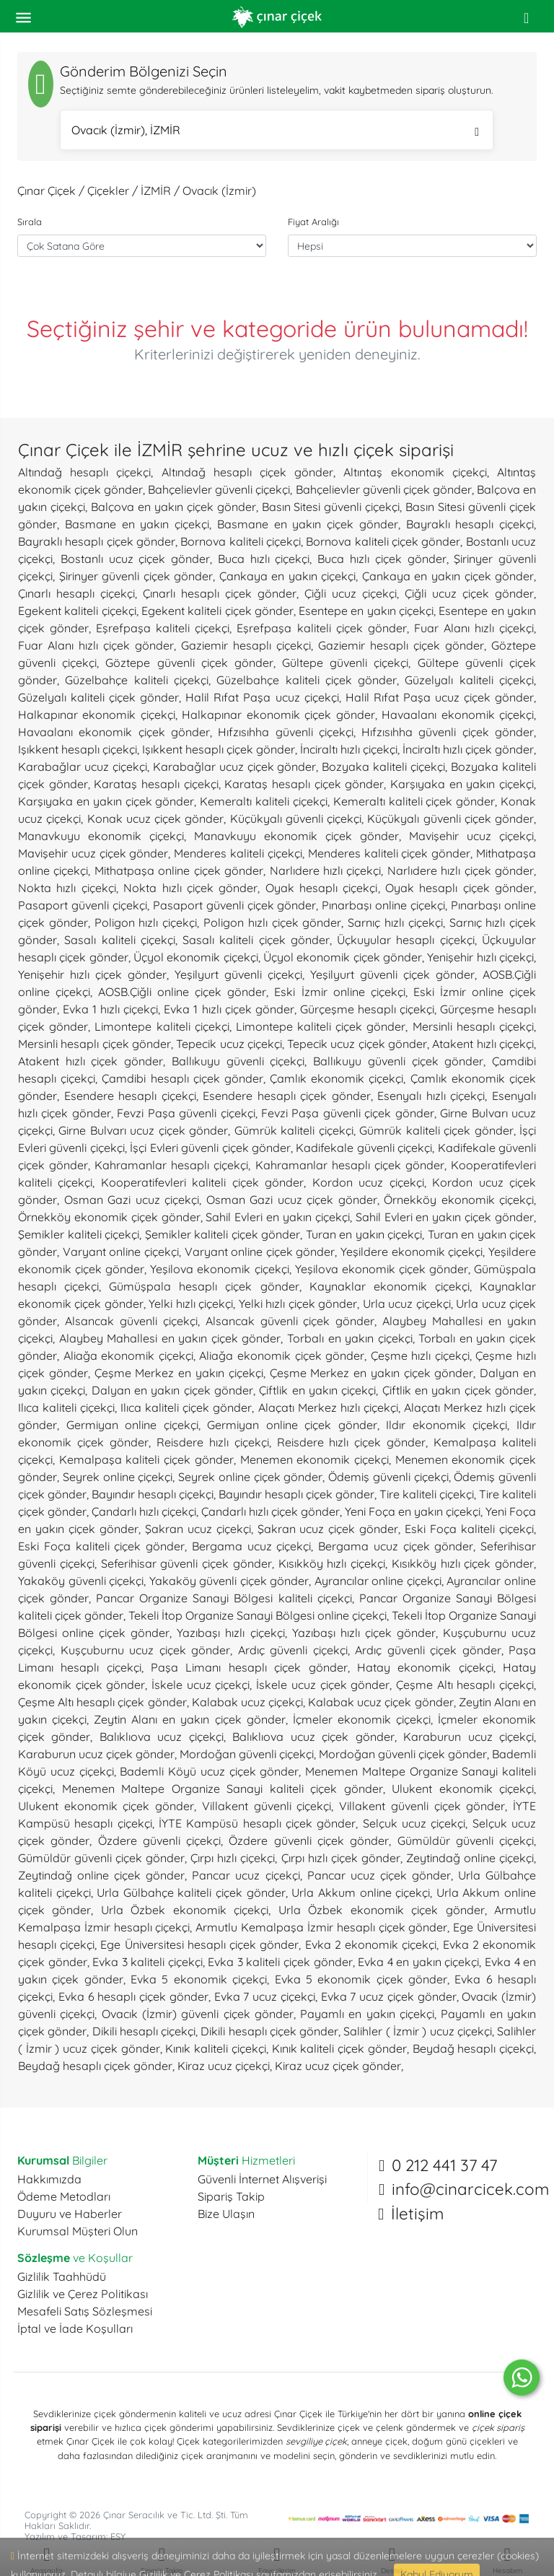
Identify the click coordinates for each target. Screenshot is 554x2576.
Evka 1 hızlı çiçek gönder (229, 1009)
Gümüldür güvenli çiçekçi (466, 1840)
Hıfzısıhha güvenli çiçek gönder (447, 732)
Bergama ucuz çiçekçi (252, 1546)
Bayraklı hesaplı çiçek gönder (96, 541)
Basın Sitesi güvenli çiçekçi (331, 506)
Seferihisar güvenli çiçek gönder (186, 1563)
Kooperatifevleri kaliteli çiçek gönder (202, 1182)
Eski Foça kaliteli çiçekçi (469, 1528)
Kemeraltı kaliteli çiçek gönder (414, 801)
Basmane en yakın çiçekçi (137, 524)
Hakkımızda (49, 2179)
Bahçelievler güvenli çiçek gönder (384, 489)
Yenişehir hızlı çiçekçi (480, 957)
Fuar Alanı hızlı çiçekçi (474, 628)
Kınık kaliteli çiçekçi (215, 2048)
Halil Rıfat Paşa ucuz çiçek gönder (440, 697)
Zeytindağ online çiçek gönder (101, 1875)
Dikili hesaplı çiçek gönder (269, 2031)
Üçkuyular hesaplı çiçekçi (406, 940)
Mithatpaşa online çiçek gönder (178, 870)
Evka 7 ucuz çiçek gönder (389, 1996)
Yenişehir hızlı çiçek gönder (92, 974)
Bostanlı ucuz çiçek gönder (135, 558)
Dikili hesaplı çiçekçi (144, 2031)
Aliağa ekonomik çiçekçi (128, 1355)
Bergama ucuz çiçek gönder (395, 1546)
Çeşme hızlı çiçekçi (420, 1355)
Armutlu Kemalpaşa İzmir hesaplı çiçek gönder (321, 1927)
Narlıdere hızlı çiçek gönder (460, 870)
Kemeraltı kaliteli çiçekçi (263, 801)
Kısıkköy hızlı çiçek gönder (463, 1563)
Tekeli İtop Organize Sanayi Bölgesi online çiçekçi (257, 1615)
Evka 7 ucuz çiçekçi (264, 1996)
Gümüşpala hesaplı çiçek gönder (204, 1286)
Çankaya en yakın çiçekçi (287, 576)
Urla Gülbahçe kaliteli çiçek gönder (191, 1892)
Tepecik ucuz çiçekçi (229, 1043)
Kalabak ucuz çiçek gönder (380, 1702)
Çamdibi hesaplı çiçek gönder (182, 1078)
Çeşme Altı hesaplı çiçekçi (465, 1684)
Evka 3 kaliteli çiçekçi (147, 1962)
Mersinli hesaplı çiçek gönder (94, 1043)
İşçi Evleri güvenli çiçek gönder (210, 1147)
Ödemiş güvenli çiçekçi (388, 1477)
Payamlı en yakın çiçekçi (367, 2014)
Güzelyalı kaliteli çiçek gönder (98, 697)
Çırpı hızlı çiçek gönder (340, 1858)
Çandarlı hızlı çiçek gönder (270, 1511)
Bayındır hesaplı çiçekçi (153, 1494)
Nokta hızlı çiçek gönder (190, 888)
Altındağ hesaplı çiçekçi (84, 472)
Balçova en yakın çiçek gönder (173, 506)
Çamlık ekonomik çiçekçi (336, 1078)
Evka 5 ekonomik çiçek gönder (361, 1979)
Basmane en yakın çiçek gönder (307, 524)
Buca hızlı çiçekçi (264, 558)
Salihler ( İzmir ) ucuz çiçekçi (417, 2031)
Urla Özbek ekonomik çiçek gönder (381, 1910)
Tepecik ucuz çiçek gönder (357, 1043)
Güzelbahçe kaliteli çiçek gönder (306, 680)
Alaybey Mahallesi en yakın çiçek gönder (170, 1338)
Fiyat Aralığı (313, 221)
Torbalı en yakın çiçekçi (350, 1338)
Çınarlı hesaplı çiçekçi (76, 593)
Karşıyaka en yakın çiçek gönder (106, 801)
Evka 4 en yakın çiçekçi (418, 1962)
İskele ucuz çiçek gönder (323, 1684)
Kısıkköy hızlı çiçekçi (332, 1563)
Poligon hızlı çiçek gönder (272, 922)
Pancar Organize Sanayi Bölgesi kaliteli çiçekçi (223, 1598)
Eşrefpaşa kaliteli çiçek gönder (321, 628)
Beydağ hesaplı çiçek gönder (95, 2065)
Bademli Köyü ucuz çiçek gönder (209, 1771)
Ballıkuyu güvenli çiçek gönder (398, 1061)
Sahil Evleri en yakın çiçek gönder (445, 1217)
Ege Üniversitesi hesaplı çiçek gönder (199, 1944)
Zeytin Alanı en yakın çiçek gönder (189, 1719)
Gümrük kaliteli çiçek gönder (436, 1130)
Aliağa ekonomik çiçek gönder (281, 1355)
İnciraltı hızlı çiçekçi (348, 749)
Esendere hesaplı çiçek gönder (287, 1095)
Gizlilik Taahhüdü (61, 2276)
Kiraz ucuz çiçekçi (223, 2065)
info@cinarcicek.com (470, 2189)
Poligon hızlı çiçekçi (146, 922)
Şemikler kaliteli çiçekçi (78, 1234)
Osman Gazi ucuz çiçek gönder (291, 1199)
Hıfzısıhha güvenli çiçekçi (285, 732)
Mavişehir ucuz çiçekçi (471, 836)
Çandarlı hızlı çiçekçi (144, 1511)
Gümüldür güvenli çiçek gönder (101, 1858)
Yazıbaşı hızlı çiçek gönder (364, 1632)
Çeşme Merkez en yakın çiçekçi (178, 1373)
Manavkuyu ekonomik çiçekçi (101, 836)
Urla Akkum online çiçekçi (360, 1892)
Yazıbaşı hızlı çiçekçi (230, 1632)
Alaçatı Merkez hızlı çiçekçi (328, 1407)
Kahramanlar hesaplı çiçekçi (171, 1165)
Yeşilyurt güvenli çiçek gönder (392, 974)
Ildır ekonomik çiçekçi (446, 1425)
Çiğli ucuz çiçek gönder (469, 593)
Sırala (29, 221)
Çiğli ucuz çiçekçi (350, 593)
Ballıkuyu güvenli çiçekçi (238, 1061)
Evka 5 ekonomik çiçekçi (199, 1979)
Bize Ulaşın (226, 2213)
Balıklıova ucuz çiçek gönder (313, 1736)
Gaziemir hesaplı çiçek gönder (401, 645)
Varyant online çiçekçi (121, 1251)
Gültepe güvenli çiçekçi (345, 662)
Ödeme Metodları (63, 2196)
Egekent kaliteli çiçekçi (77, 610)
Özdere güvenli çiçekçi (159, 1840)
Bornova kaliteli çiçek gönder (383, 541)
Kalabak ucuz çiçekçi (247, 1702)
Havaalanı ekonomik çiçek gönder (114, 732)
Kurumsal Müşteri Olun (77, 2231)
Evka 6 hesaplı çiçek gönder (133, 1996)
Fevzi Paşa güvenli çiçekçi (186, 1113)
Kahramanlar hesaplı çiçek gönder (349, 1165)
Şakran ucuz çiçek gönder (328, 1528)
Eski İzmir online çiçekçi (339, 991)
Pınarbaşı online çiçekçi (383, 905)
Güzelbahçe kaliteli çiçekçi (136, 680)
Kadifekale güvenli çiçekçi (364, 1147)
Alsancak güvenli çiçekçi (131, 1321)
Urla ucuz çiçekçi (407, 1303)
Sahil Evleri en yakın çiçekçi (277, 1217)
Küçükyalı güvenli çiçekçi (296, 818)
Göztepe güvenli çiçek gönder (189, 662)
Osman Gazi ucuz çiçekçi (132, 1199)
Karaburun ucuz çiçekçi (468, 1736)
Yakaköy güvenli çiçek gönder (229, 1580)
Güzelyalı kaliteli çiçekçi (469, 680)
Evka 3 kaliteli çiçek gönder (280, 1962)
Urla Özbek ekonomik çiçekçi (184, 1910)
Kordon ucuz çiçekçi (368, 1182)
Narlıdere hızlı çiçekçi (326, 870)
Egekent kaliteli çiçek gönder (217, 610)
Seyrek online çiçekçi (118, 1477)
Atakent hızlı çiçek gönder (90, 1061)
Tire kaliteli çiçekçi (426, 1494)
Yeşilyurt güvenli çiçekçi (238, 974)
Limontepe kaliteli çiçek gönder (321, 1026)
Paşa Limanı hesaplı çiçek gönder (249, 1667)
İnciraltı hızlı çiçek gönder (468, 749)
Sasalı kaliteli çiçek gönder (256, 940)
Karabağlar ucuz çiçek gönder (235, 766)
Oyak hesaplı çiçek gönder (459, 888)
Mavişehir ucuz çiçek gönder (93, 853)
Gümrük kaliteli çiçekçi (293, 1130)
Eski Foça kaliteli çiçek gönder (101, 1546)
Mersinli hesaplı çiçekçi (473, 1026)
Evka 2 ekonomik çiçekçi (371, 1944)
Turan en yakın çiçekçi (364, 1234)
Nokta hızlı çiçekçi (67, 888)
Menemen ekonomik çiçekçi (314, 1459)
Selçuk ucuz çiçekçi (414, 1823)
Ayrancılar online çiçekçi (378, 1580)
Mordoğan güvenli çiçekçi (247, 1754)
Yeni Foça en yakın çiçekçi (412, 1511)
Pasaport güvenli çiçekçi (82, 905)
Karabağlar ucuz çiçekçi (82, 766)
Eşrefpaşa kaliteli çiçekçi (162, 628)
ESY (118, 2536)
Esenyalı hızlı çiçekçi (431, 1095)
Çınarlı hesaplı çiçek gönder (219, 593)
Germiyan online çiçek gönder (292, 1425)
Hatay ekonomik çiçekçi (425, 1667)
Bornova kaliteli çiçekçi (240, 541)
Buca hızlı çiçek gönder (381, 558)
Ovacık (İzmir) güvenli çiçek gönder (198, 2014)
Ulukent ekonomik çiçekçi (463, 1788)
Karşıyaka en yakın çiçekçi (462, 784)
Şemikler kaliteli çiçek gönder (223, 1234)
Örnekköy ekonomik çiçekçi (459, 1199)
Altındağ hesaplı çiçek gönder (248, 472)
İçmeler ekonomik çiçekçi (362, 1719)
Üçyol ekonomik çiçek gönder (342, 957)
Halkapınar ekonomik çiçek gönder (278, 714)
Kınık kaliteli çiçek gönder (339, 2048)
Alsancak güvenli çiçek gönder (290, 1321)
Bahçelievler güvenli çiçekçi (219, 489)
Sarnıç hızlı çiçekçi (395, 922)
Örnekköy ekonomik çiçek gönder (109, 1217)
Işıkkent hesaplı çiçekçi (77, 749)
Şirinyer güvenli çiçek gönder (136, 576)
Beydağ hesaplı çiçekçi (473, 2048)
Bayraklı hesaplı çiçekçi (470, 524)
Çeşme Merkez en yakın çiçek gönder (372, 1373)
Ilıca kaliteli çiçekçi (66, 1407)
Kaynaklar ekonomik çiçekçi (389, 1286)
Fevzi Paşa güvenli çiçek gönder (347, 1113)
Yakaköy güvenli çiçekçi (81, 1580)
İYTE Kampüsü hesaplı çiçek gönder (257, 1823)
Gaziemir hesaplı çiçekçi (246, 645)
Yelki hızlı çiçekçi (191, 1303)
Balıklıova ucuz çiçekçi (162, 1736)
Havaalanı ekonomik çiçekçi (458, 714)
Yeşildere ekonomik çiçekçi (411, 1251)
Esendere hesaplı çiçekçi (130, 1095)
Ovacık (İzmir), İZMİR (275, 132)
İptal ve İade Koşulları (75, 2328)
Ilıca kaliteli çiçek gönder (186, 1407)
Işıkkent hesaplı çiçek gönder (218, 749)
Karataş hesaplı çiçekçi (156, 784)
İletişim (417, 2214)
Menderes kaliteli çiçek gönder (389, 853)
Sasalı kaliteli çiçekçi (119, 940)
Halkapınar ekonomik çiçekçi (96, 714)
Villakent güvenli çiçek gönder (422, 1806)
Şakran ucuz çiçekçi (198, 1528)
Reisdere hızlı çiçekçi (213, 1442)
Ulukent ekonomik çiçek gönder (106, 1806)
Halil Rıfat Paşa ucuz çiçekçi (261, 697)
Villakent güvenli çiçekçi (266, 1806)
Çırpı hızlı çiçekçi (232, 1858)
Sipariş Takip (231, 2196)
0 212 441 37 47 (444, 2165)
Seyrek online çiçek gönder (250, 1477)
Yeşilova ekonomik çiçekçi (219, 1269)
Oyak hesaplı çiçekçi (321, 888)
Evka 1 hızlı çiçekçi (110, 1009)
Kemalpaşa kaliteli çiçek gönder (146, 1459)
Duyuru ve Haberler (69, 2213)
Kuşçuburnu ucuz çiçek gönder (146, 1650)
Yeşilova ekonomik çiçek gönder (381, 1269)
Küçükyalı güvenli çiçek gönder (450, 818)
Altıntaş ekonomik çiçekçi (414, 472)
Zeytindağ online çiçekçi (470, 1858)
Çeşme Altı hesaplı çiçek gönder (102, 1702)
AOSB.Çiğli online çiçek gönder (182, 991)
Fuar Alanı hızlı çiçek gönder (96, 645)
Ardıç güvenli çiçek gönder (428, 1650)
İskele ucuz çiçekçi (200, 1684)
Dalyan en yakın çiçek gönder (172, 1390)
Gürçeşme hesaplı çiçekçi (367, 1009)
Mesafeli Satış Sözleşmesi (84, 2311)
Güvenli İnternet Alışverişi (262, 2179)
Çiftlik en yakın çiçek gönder (458, 1390)
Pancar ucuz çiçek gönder (379, 1875)
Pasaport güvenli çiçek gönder (235, 905)
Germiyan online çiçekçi (132, 1425)
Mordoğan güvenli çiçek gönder (403, 1754)
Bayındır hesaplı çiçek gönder (296, 1494)
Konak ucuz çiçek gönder (155, 818)
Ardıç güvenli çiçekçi (293, 1650)
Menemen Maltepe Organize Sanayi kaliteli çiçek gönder (222, 1788)
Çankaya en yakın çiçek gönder (448, 576)
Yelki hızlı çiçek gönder (298, 1303)
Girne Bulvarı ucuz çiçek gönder (143, 1130)
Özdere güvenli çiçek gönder (309, 1840)
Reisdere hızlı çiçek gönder (351, 1442)
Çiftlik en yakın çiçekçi (317, 1390)
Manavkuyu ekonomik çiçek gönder (296, 836)
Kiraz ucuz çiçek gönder (338, 2065)
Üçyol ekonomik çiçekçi (195, 957)
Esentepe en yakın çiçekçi (366, 610)
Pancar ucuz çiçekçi (245, 1875)
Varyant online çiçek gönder (260, 1251)
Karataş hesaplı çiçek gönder (304, 784)
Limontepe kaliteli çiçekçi (161, 1026)
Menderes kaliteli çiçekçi (238, 853)
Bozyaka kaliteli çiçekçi (383, 766)
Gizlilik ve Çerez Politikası (82, 2294)
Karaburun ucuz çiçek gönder (96, 1754)
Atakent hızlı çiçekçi (483, 1043)
